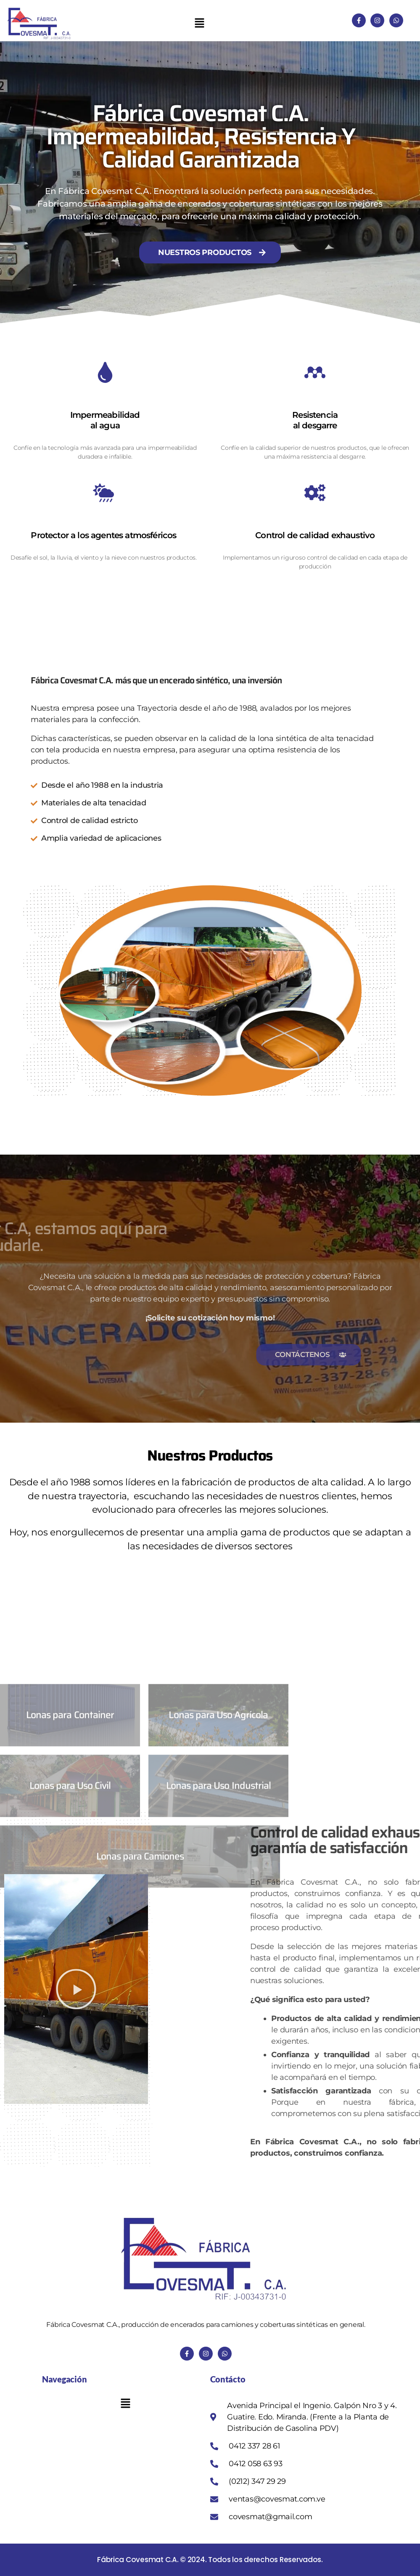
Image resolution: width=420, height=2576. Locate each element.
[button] (199, 23)
